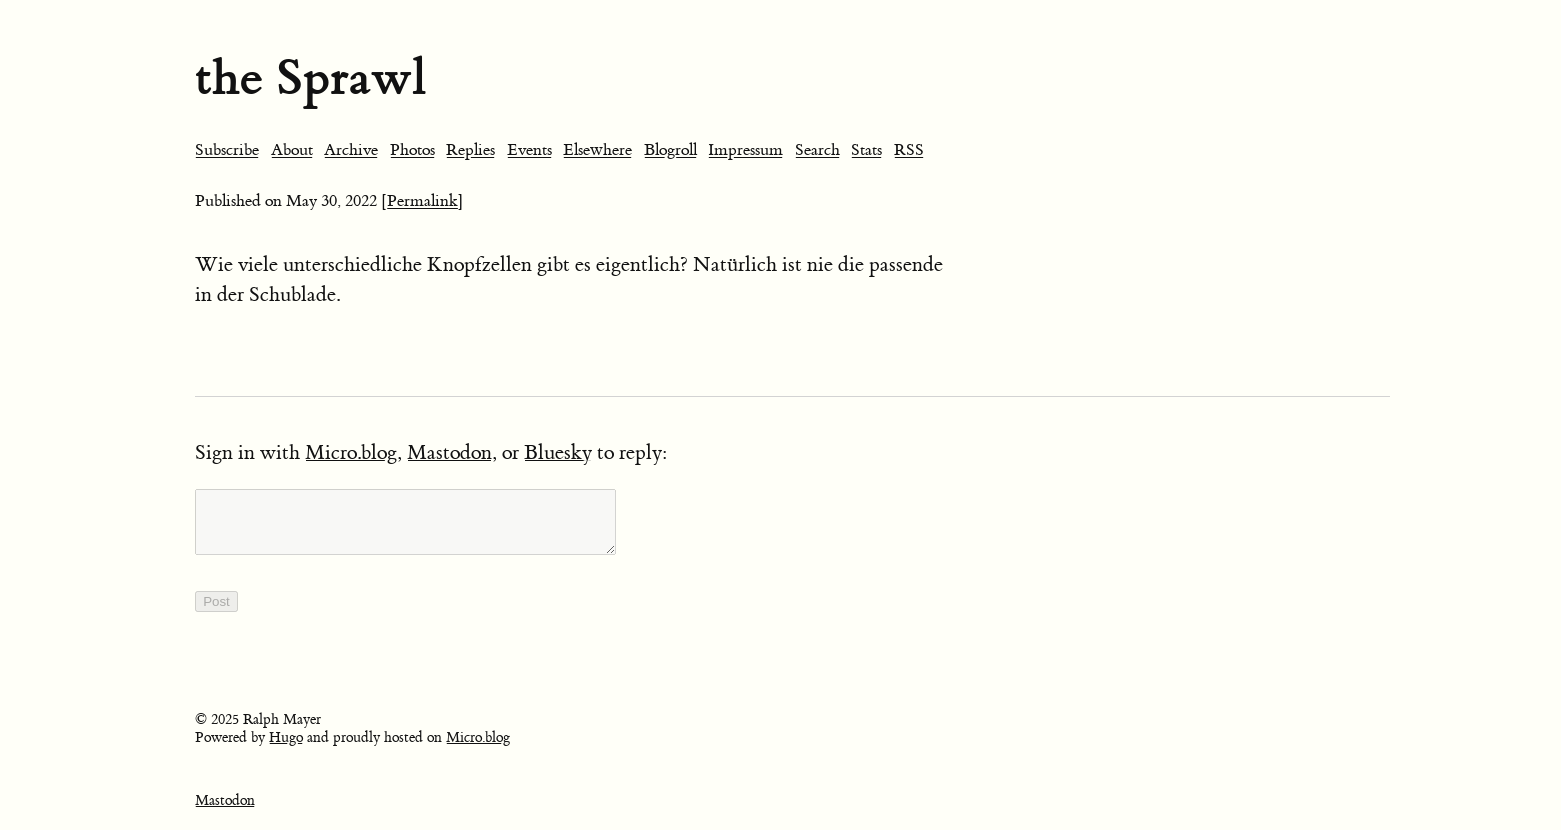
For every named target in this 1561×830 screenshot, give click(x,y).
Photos (412, 150)
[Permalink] (422, 201)
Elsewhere (597, 150)
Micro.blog (351, 452)
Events (529, 150)
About (292, 150)
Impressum (745, 150)
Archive (351, 150)
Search (817, 150)
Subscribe (227, 150)
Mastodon (449, 452)
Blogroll (670, 150)
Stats (866, 150)
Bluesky (558, 452)
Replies (470, 150)
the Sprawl (310, 77)
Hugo (286, 750)
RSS (909, 150)
